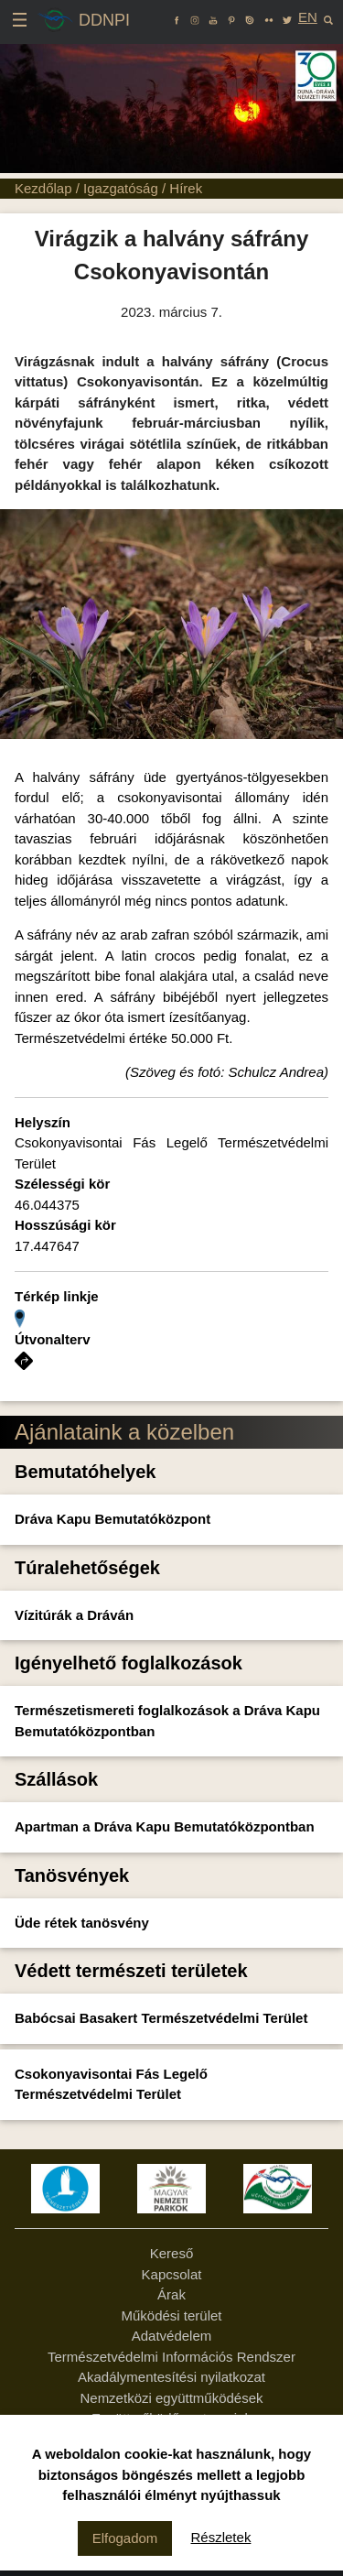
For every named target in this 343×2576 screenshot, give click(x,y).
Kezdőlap (43, 188)
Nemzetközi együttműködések (171, 2398)
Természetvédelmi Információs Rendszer (171, 2356)
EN (307, 17)
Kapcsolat (172, 2274)
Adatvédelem (172, 2335)
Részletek (221, 2537)
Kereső (172, 2253)
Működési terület (171, 2315)
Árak (171, 2294)
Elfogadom (125, 2538)
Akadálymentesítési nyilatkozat (171, 2377)
